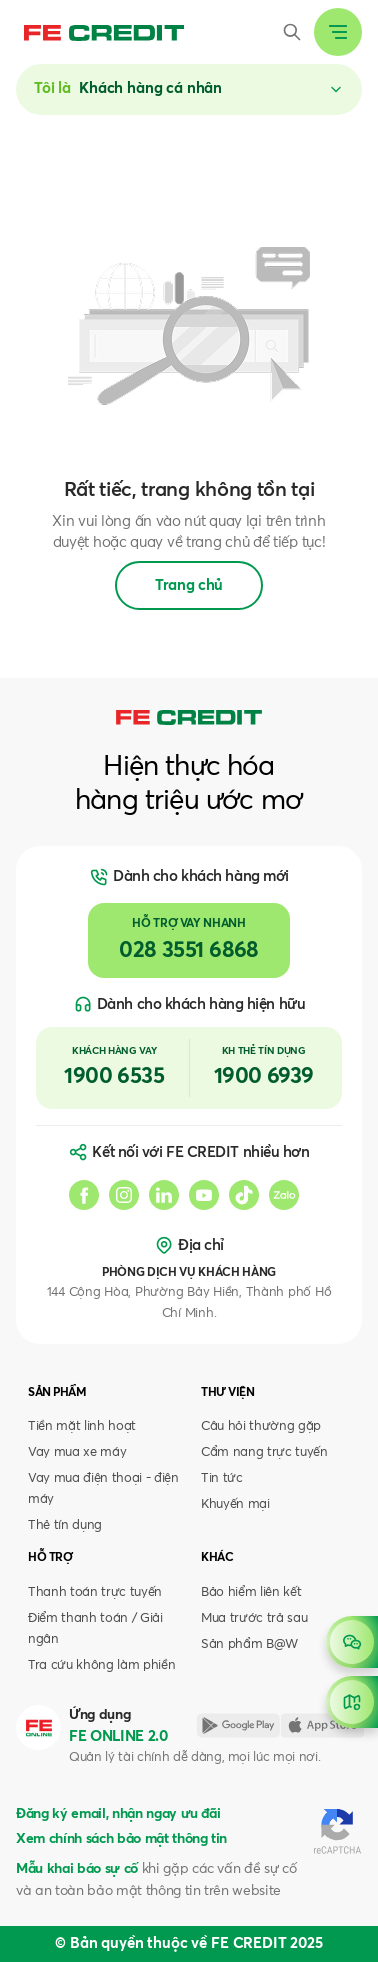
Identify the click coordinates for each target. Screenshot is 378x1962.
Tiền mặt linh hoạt (82, 1426)
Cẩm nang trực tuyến (264, 1452)
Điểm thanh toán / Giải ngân (95, 1629)
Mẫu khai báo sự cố (77, 1869)
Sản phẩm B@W (249, 1644)
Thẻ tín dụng (65, 1525)
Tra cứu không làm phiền (101, 1665)
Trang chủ (189, 585)
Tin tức (222, 1478)
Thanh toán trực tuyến (95, 1592)
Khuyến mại (235, 1504)
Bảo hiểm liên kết (251, 1592)
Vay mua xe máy (77, 1452)
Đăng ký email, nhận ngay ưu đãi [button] (118, 1814)
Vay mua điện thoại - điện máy (103, 1489)
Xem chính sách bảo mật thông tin (121, 1839)
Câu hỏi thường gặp (261, 1426)
